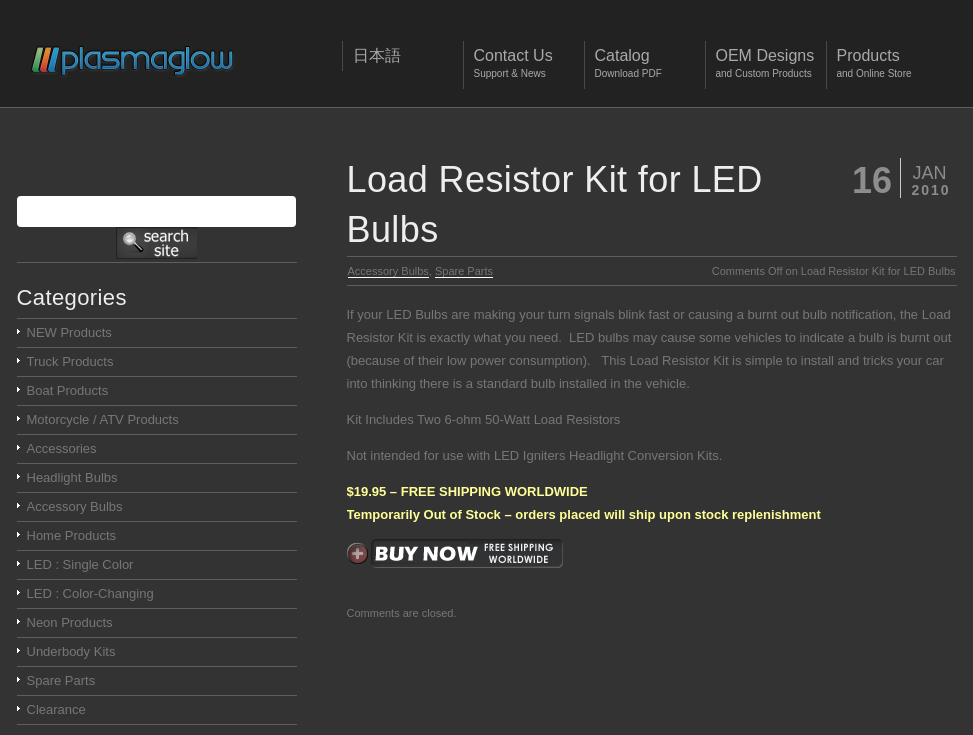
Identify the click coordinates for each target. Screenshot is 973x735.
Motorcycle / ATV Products (103, 419)
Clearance (56, 709)
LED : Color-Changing (90, 593)
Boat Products (68, 390)
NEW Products (69, 332)
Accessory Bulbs (388, 271)
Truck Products (70, 361)
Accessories (62, 448)
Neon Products (70, 622)
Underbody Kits (71, 651)
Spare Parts (464, 271)
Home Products (72, 535)
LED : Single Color (80, 564)
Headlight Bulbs (72, 477)
